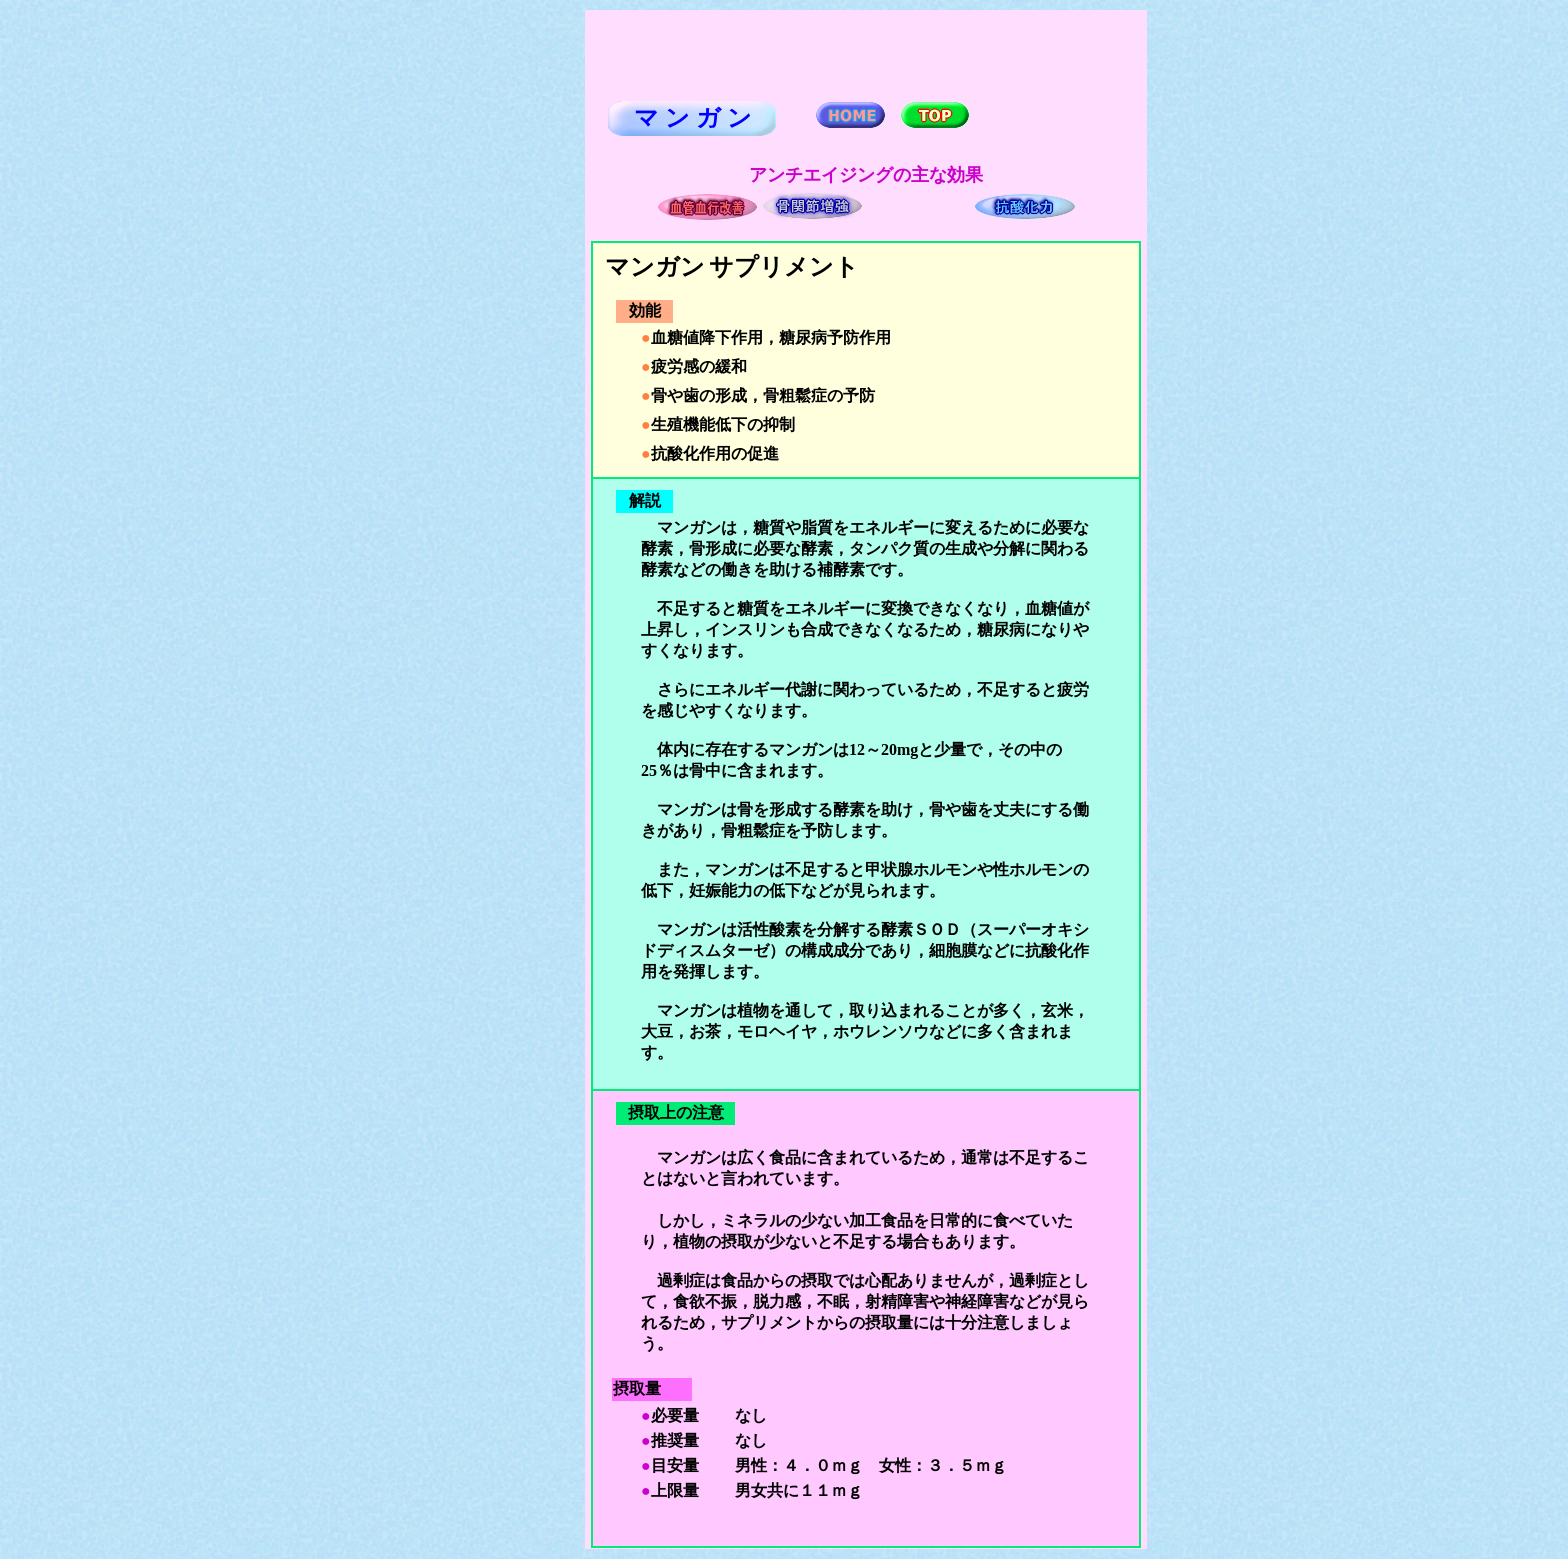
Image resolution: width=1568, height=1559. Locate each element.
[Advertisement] (502, 311)
